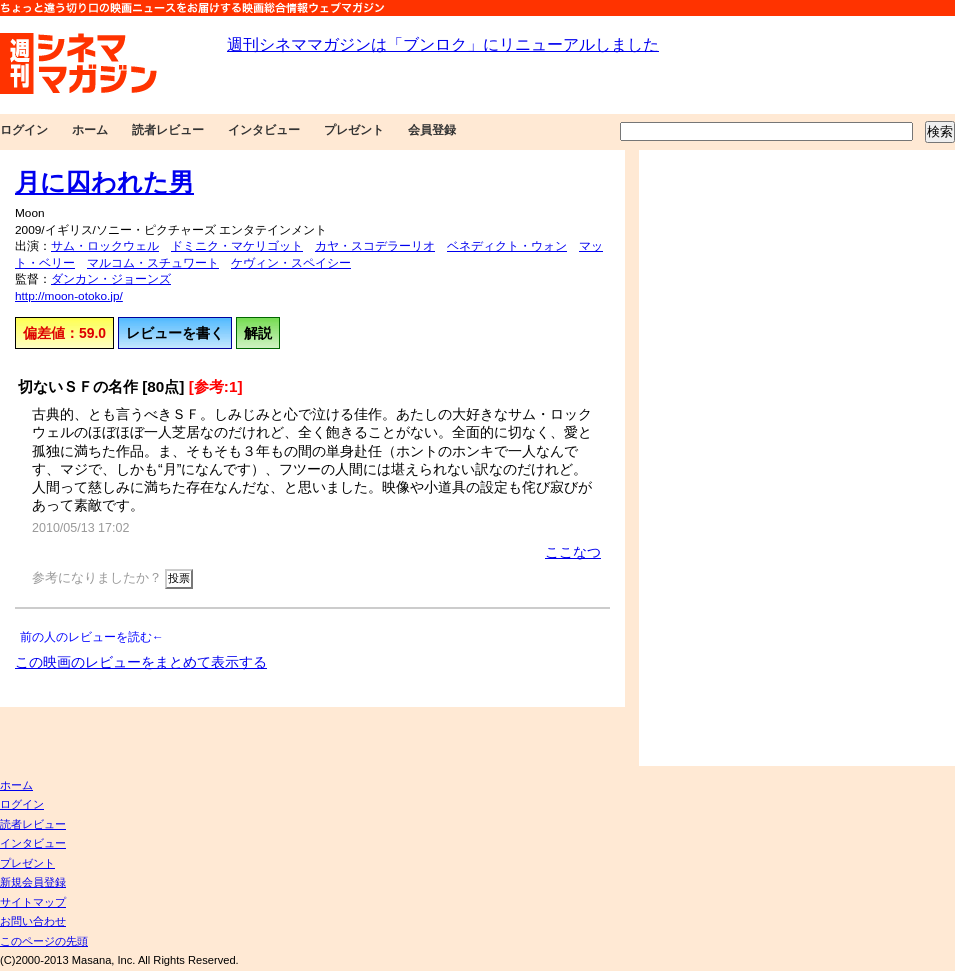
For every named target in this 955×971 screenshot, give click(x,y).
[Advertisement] (724, 458)
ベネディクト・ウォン (507, 246)
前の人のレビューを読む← (92, 637)
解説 (258, 333)
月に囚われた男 (104, 182)
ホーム (90, 130)
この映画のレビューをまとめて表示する (141, 662)
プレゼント (354, 130)
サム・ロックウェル (105, 246)
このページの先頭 (44, 941)
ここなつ (573, 552)
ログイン (24, 130)
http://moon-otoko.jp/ (69, 296)
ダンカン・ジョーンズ (111, 279)
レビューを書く (175, 333)
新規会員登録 (33, 882)
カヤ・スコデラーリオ (375, 246)
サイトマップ (33, 902)
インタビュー (264, 130)
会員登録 (432, 130)
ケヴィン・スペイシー (291, 263)
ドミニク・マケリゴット (237, 246)
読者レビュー (168, 130)
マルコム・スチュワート (153, 263)
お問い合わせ (33, 921)
